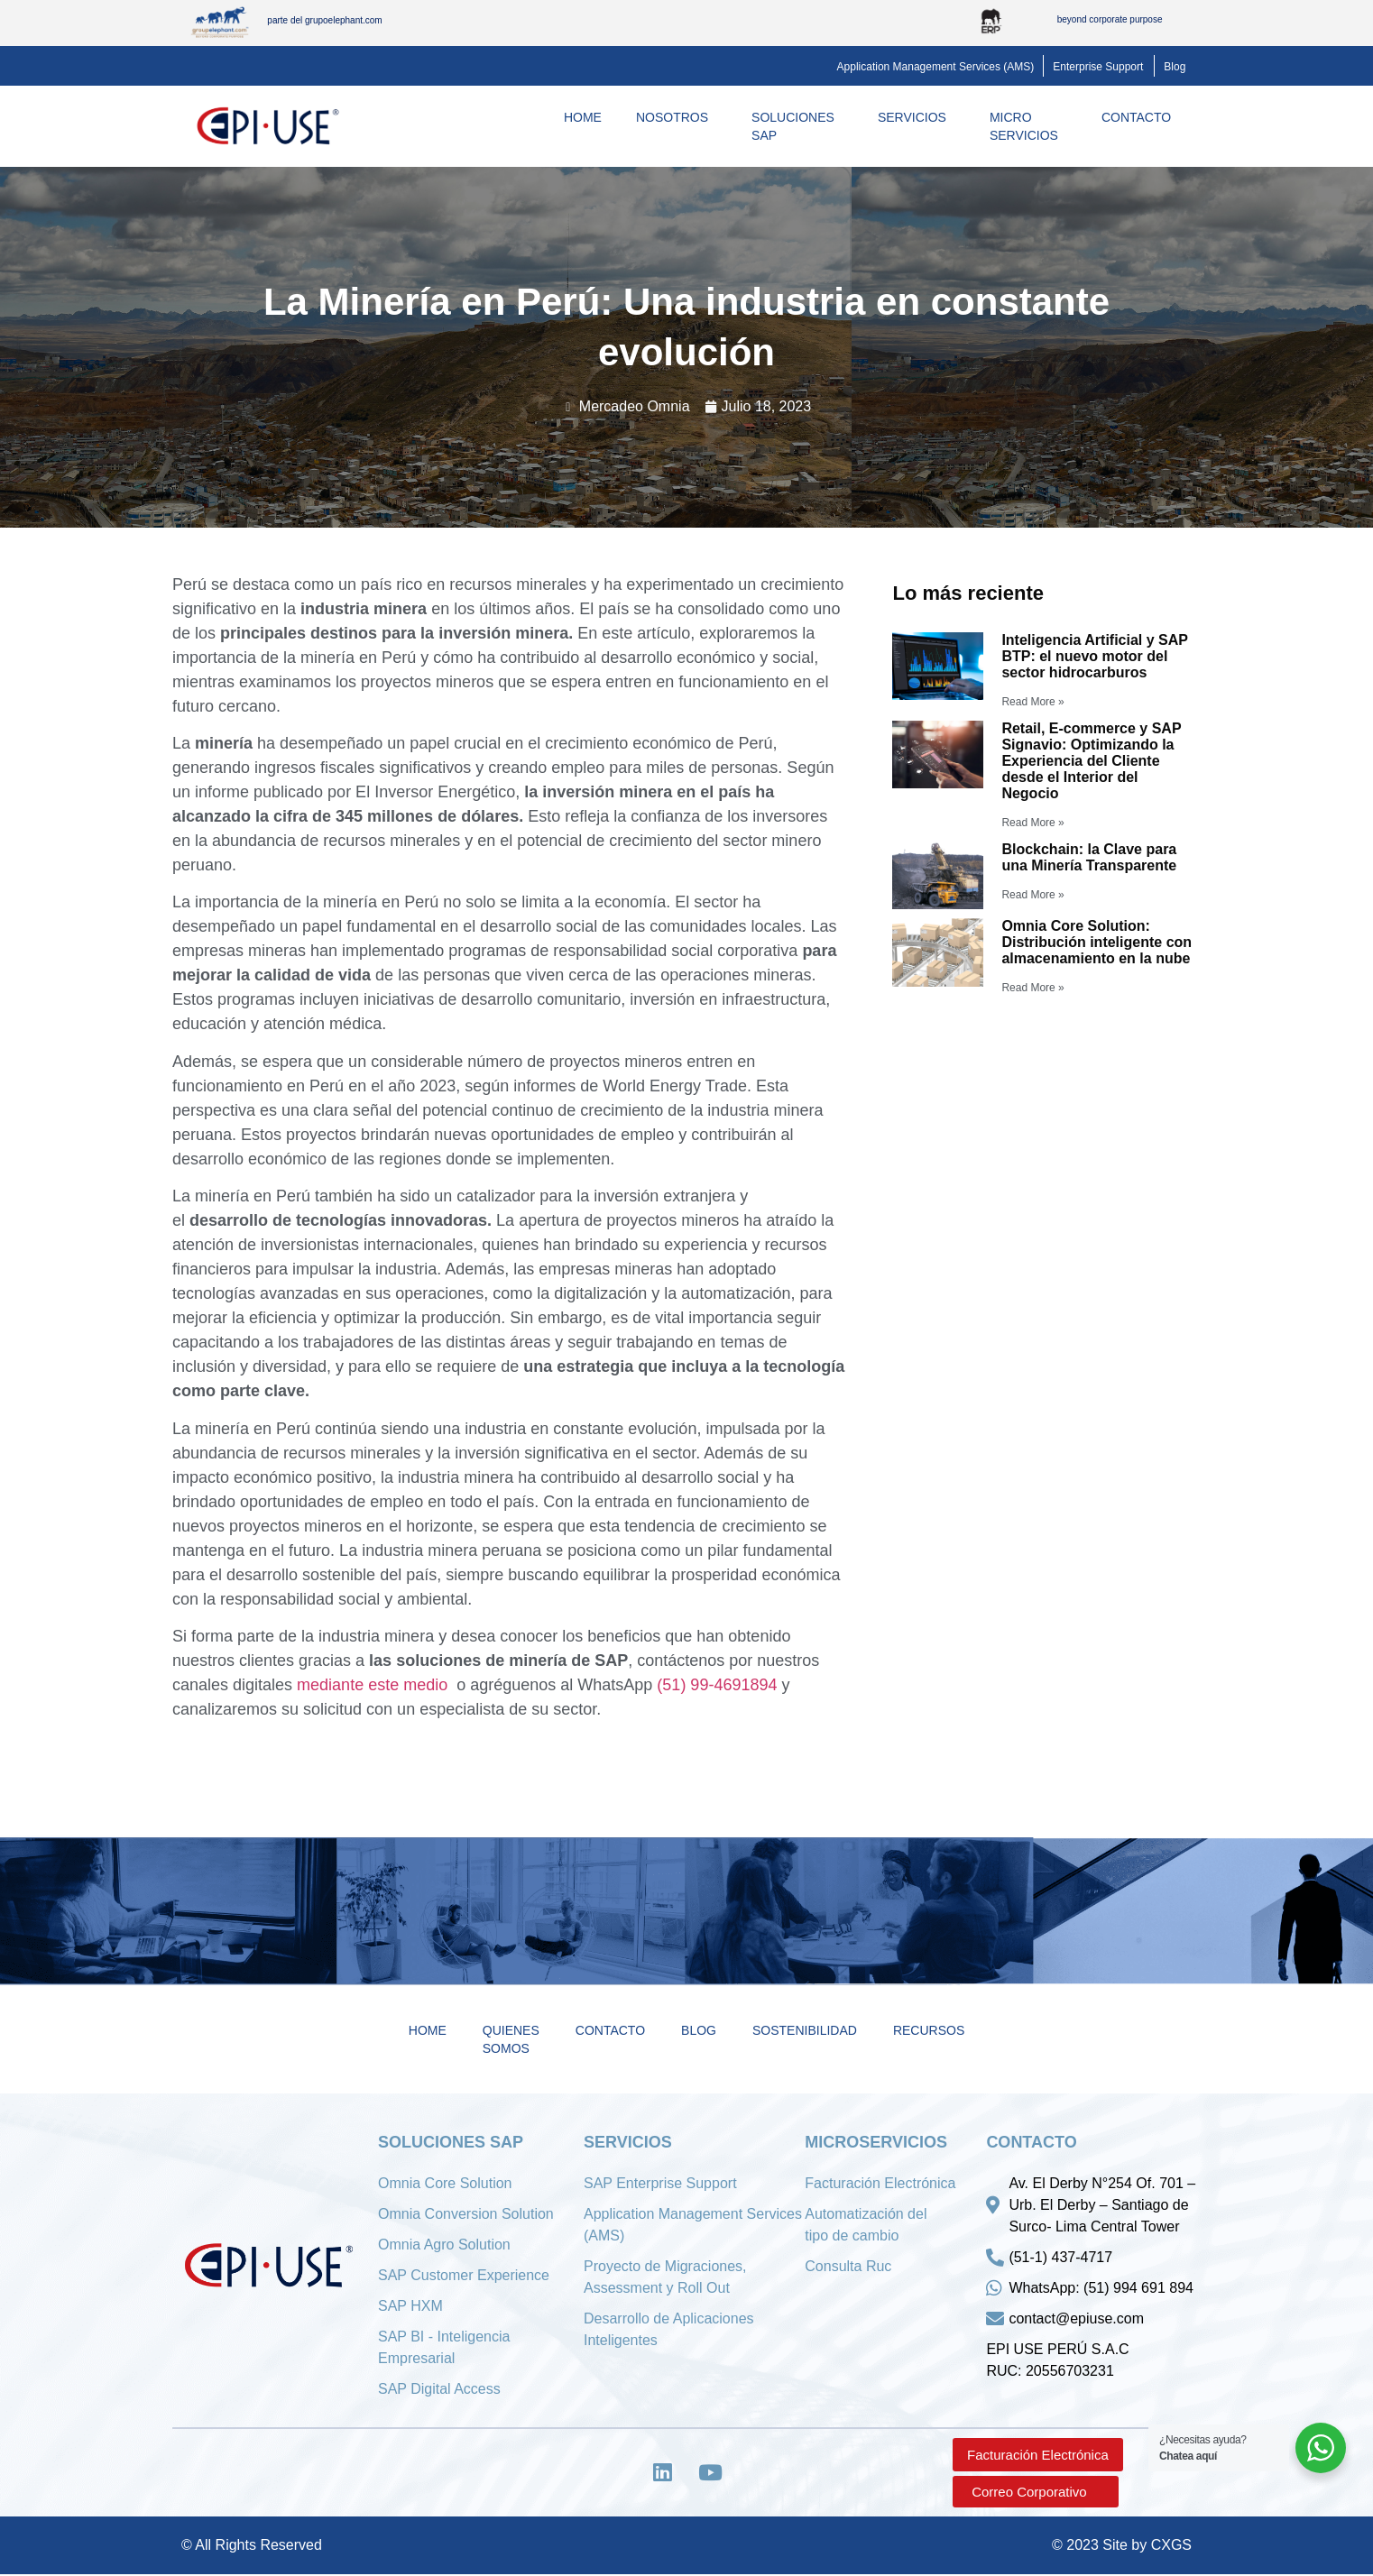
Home (583, 117)
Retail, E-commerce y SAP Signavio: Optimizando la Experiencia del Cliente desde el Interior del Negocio (1091, 761)
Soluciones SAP (797, 126)
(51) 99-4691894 (717, 1685)
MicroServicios (1028, 126)
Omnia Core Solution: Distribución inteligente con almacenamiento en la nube (1096, 942)
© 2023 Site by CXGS (1122, 2546)
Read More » (1032, 701)
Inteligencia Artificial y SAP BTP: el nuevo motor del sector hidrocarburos (1094, 656)
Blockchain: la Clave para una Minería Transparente (1088, 857)
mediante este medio (374, 1685)
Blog (698, 2030)
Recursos (928, 2030)
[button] (936, 66)
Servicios (916, 117)
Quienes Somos (511, 2039)
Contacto (1140, 117)
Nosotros (676, 117)
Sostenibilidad (804, 2030)
